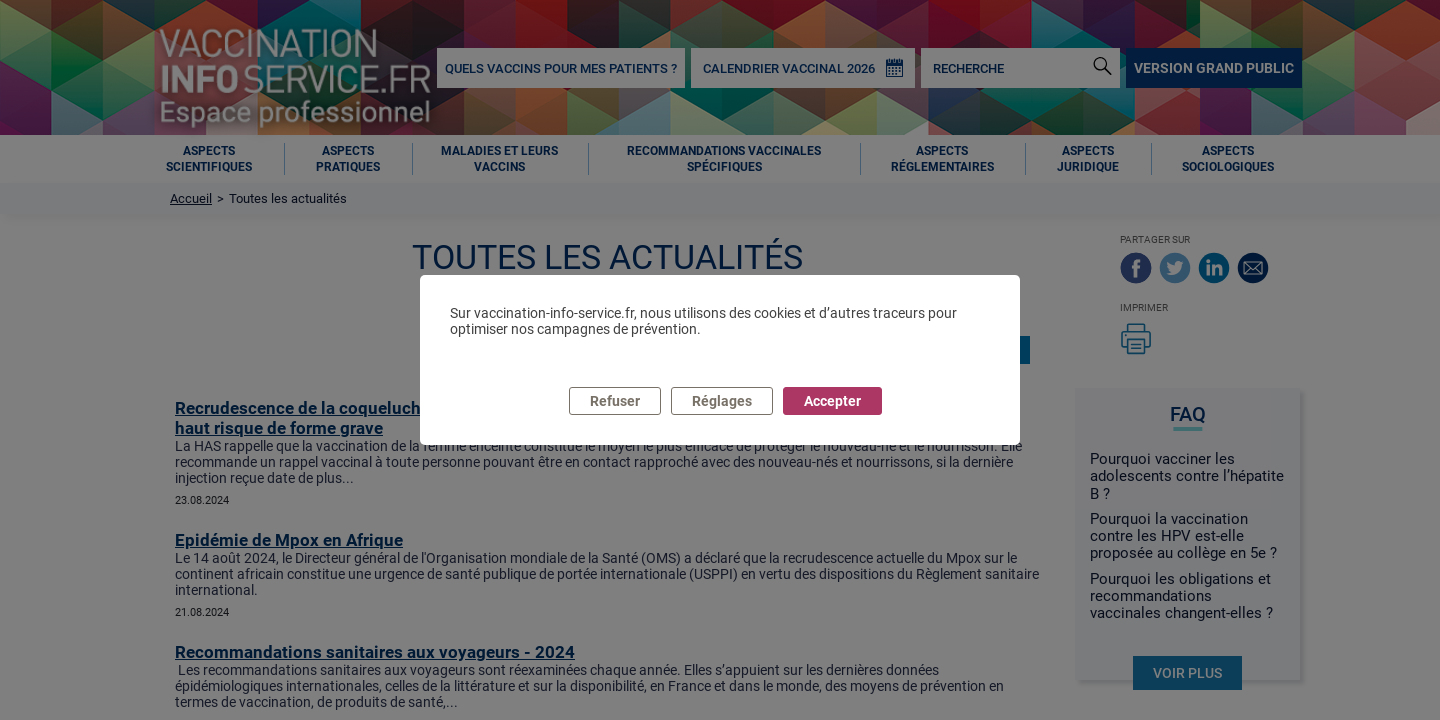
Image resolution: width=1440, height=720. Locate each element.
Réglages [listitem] (722, 401)
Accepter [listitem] (832, 401)
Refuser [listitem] (615, 401)
